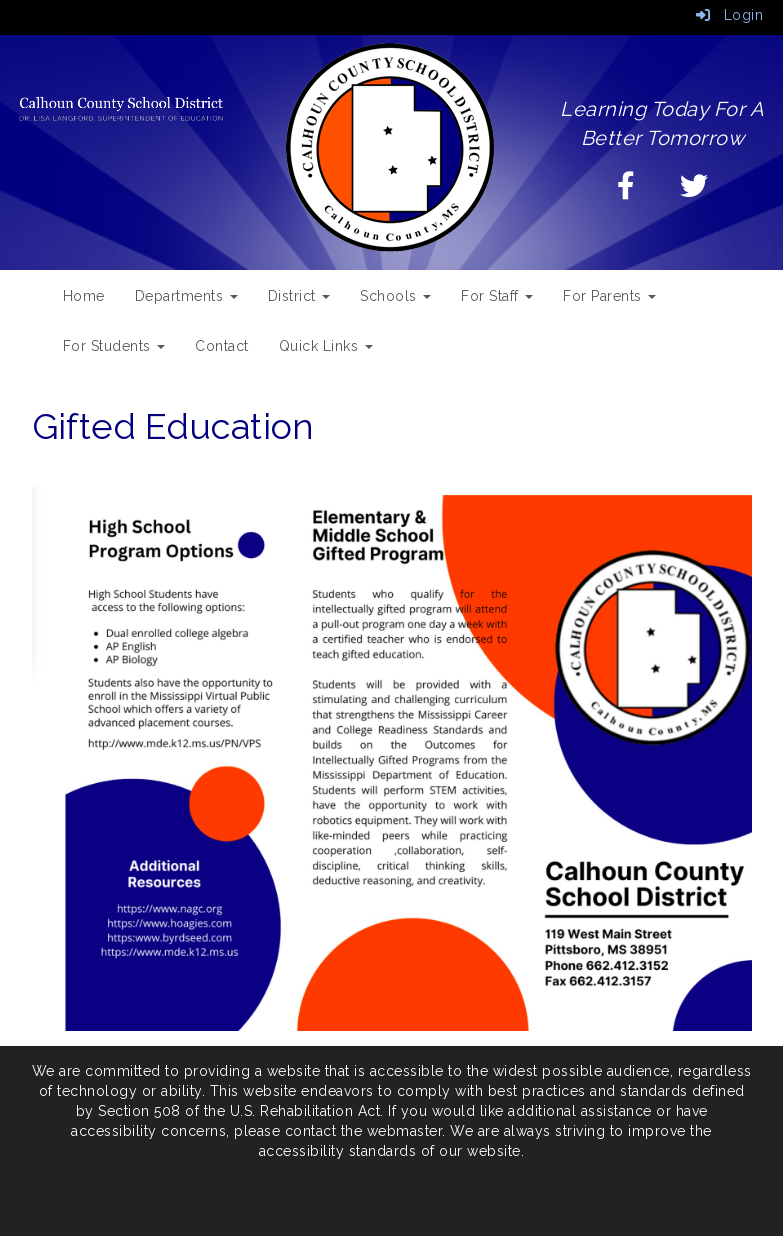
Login (730, 15)
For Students (114, 346)
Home (84, 296)
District (299, 296)
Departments (186, 296)
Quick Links (326, 346)
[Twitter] (694, 191)
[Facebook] (626, 191)
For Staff (497, 296)
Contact (222, 346)
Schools (395, 296)
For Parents (609, 296)
